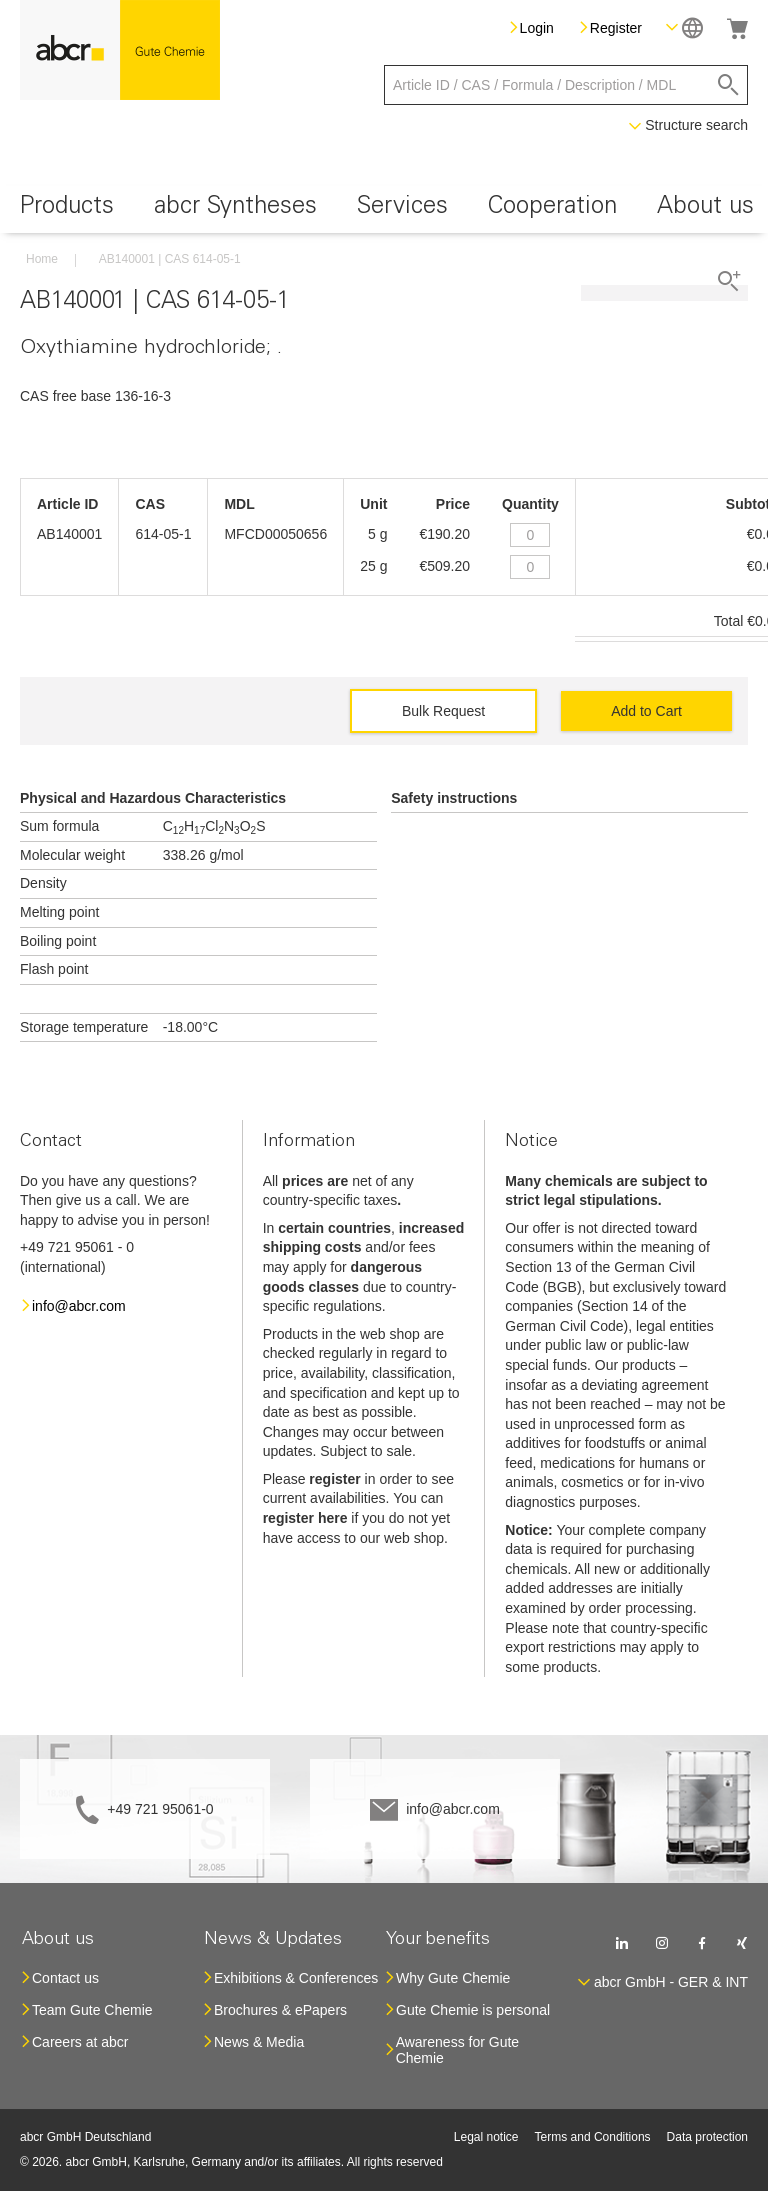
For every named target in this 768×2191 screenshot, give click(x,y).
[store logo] (120, 50)
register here (305, 1518)
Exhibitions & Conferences (296, 1978)
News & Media (259, 2042)
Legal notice (486, 2137)
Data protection (707, 2137)
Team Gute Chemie (92, 2010)
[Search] (728, 85)
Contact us (65, 1978)
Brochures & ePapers (280, 2010)
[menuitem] (67, 209)
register (334, 1479)
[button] (684, 27)
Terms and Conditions (593, 2137)
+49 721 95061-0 (160, 1809)
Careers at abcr (80, 2042)
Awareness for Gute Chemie (457, 2050)
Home (42, 259)
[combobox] (566, 85)
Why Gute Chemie (453, 1978)
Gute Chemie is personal (473, 2010)
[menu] (384, 209)
